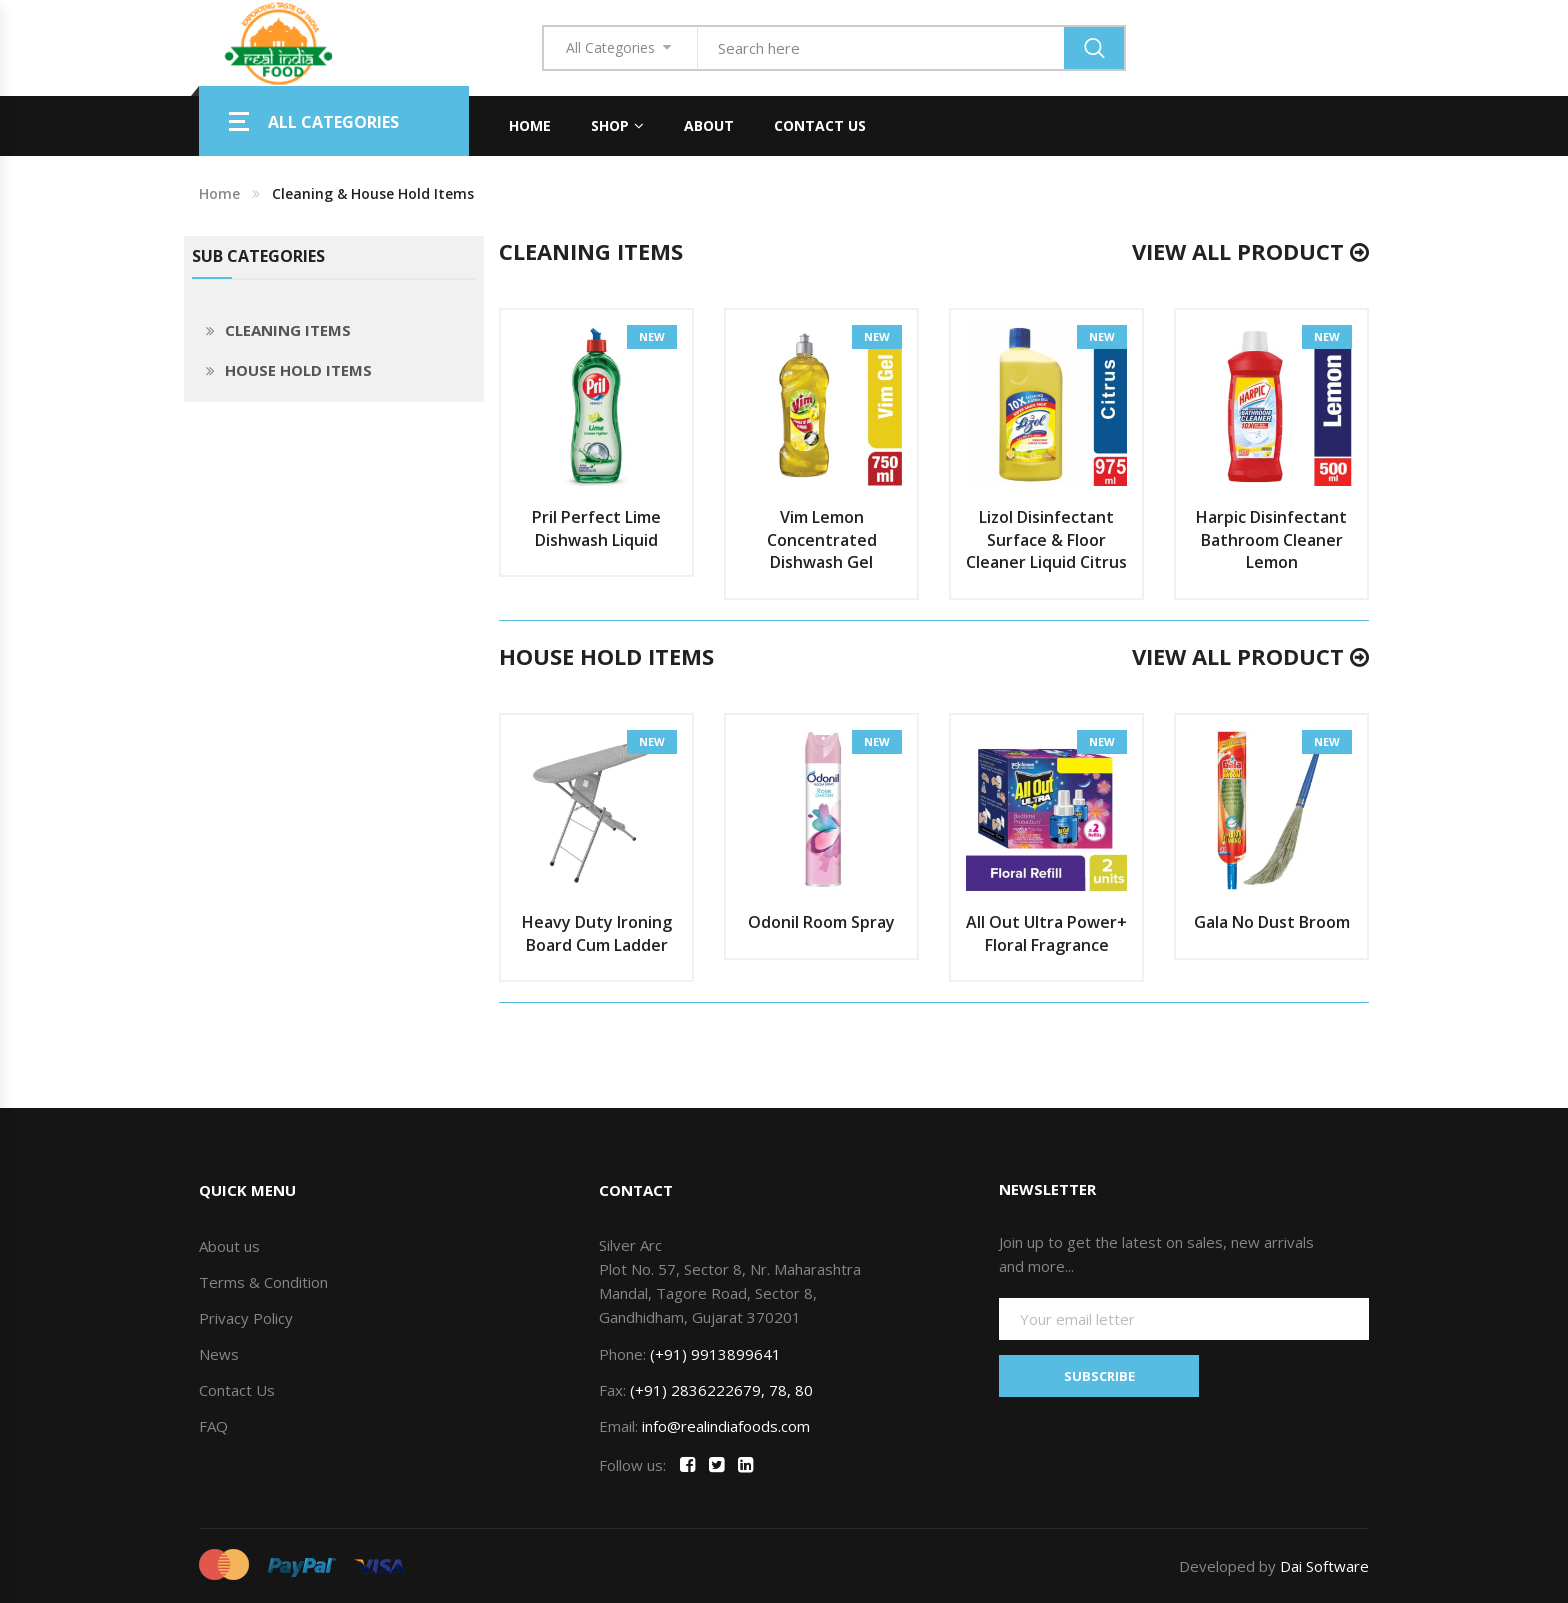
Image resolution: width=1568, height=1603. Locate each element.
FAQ (213, 1426)
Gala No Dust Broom (1272, 922)
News (219, 1354)
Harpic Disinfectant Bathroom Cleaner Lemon (1271, 540)
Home (530, 125)
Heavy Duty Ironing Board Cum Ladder (597, 933)
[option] (596, 443)
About (709, 125)
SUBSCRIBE (1099, 1376)
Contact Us (820, 125)
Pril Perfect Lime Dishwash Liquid (596, 528)
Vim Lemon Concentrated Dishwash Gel (822, 540)
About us (229, 1246)
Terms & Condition (263, 1282)
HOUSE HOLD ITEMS (298, 370)
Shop (610, 125)
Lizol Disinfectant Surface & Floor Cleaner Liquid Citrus (1046, 540)
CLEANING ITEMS (288, 330)
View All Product (1250, 251)
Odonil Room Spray (821, 922)
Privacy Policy (246, 1318)
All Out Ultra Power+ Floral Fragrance (1046, 933)
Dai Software (1324, 1566)
